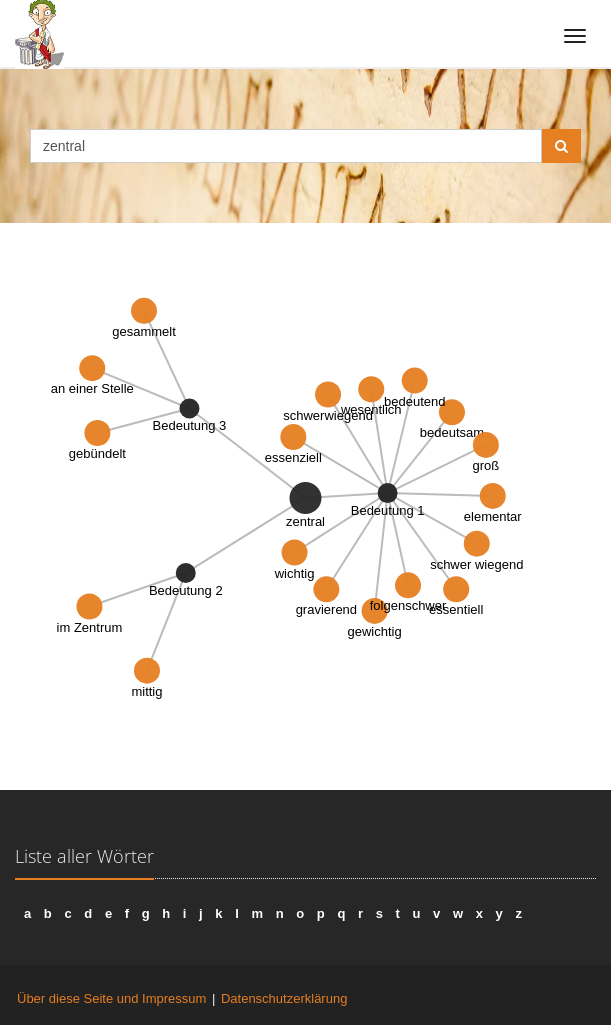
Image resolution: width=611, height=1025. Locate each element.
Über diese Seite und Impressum (111, 998)
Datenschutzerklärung (284, 998)
